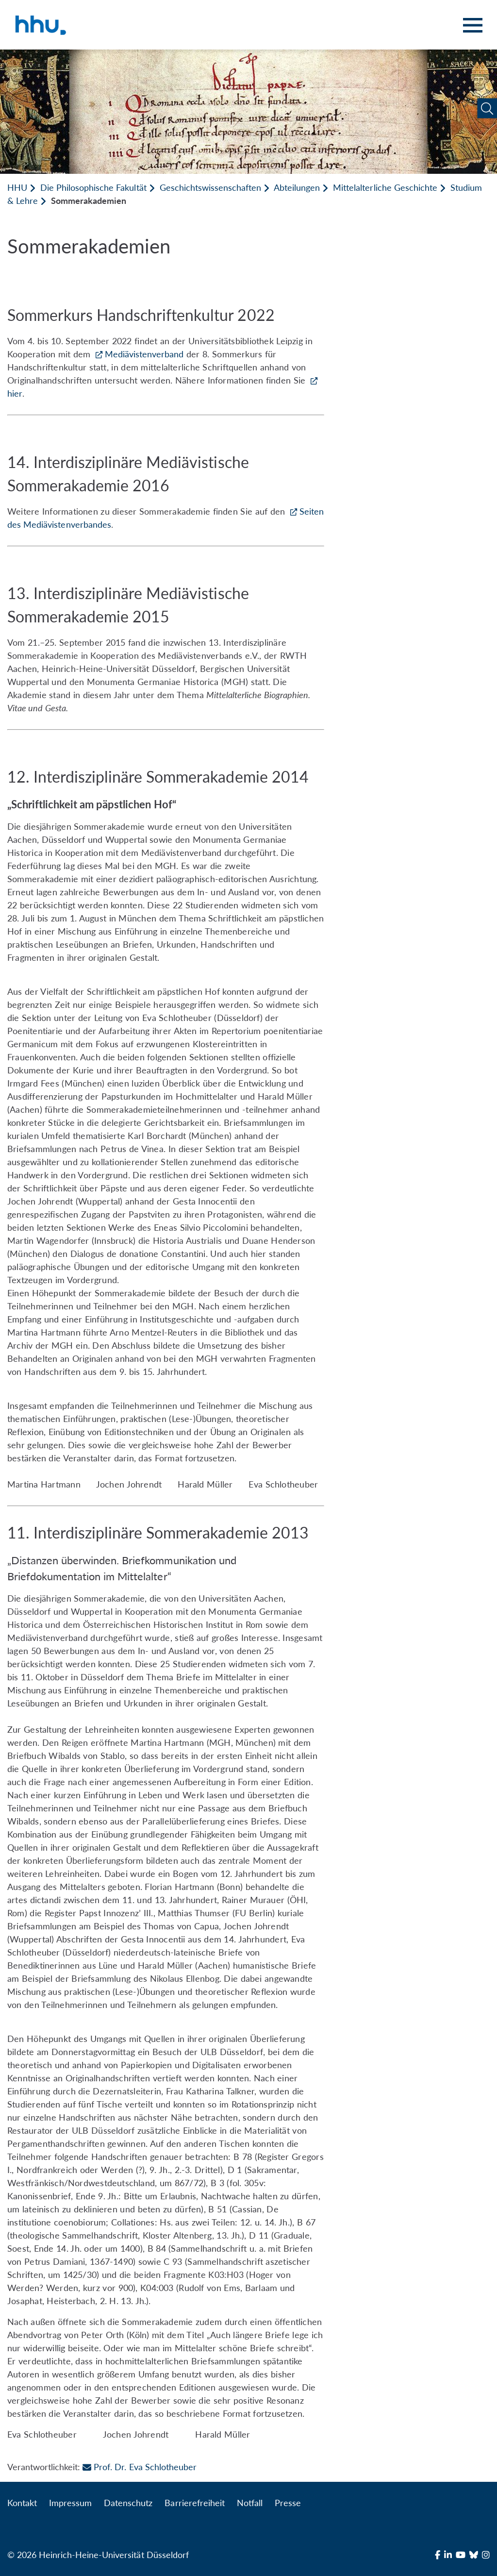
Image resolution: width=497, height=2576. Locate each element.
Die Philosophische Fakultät (93, 187)
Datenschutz (128, 2502)
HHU (17, 187)
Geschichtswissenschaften (210, 187)
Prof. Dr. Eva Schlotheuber (139, 2466)
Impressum (70, 2502)
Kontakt (22, 2502)
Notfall (250, 2502)
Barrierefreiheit (194, 2502)
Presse (288, 2502)
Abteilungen (297, 187)
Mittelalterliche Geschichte (385, 187)
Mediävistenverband (144, 354)
